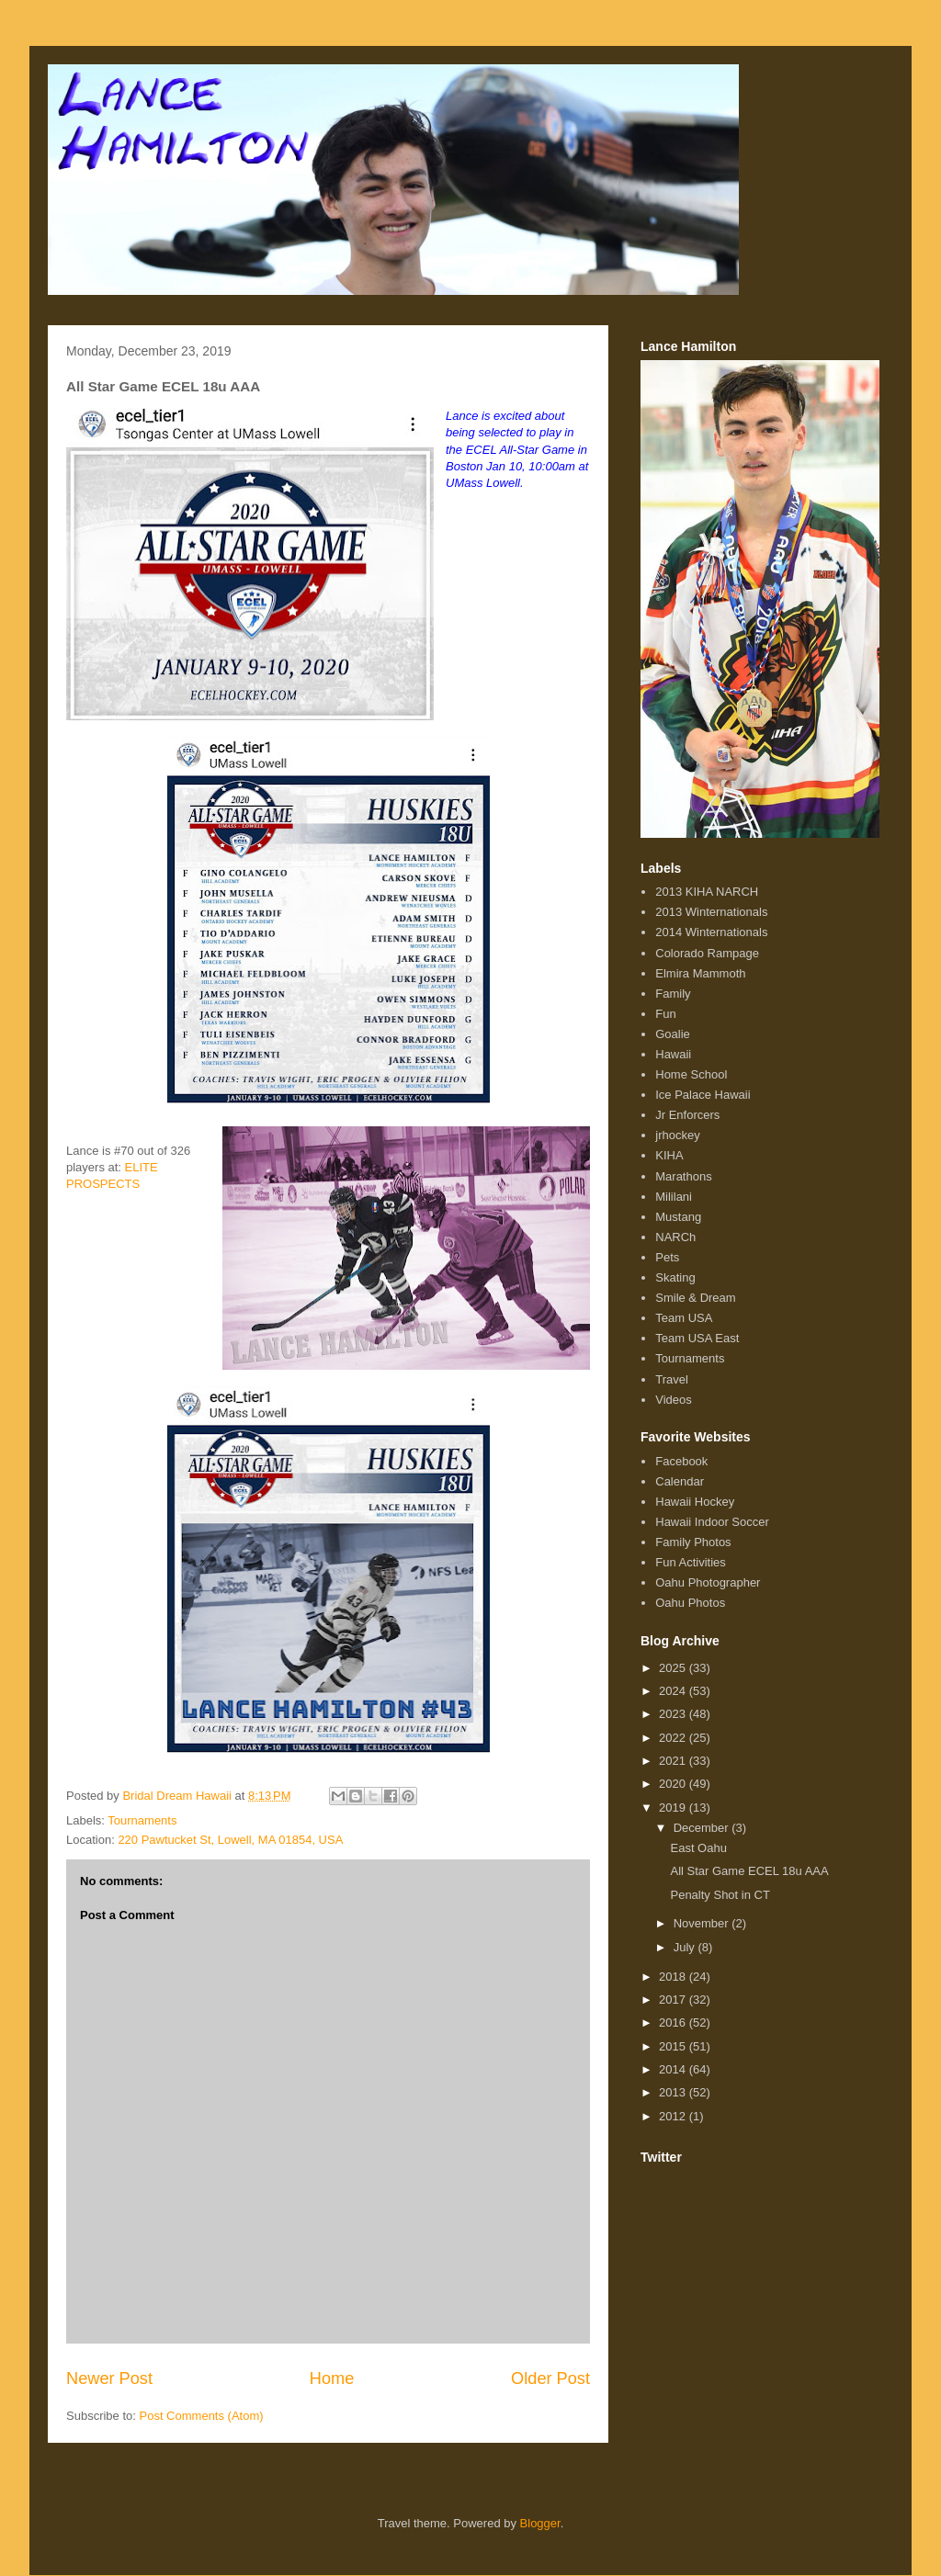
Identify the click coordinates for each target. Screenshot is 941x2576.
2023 (674, 1714)
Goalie (672, 1034)
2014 (674, 2069)
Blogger (540, 2523)
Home (332, 2378)
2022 (674, 1738)
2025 (674, 1668)
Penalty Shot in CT (719, 1895)
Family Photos (693, 1542)
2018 (674, 1976)
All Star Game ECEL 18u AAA (749, 1871)
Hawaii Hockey (694, 1501)
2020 (674, 1784)
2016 (674, 2022)
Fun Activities (690, 1562)
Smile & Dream (695, 1298)
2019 (674, 1807)
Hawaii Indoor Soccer (712, 1522)
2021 (674, 1761)
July (686, 1947)
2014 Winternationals (711, 932)
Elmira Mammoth (700, 973)
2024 (674, 1691)
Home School (691, 1074)
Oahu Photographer (707, 1582)
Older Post (550, 2378)
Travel (671, 1379)
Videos (673, 1400)
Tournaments (142, 1820)
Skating (675, 1277)
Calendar (679, 1481)
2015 (674, 2046)
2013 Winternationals (711, 912)
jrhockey (677, 1135)
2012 (674, 2116)
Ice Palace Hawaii (702, 1095)
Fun (665, 1014)
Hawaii (673, 1054)
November (703, 1923)
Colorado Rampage (707, 953)
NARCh (675, 1237)
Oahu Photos (690, 1603)
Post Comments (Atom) (202, 2416)
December (703, 1828)
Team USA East (697, 1338)
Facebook (681, 1461)
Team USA (683, 1318)
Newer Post (109, 2378)
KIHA (669, 1155)
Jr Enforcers (687, 1115)
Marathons (683, 1176)
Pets (667, 1257)
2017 (674, 1999)
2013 (674, 2092)
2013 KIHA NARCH (706, 891)
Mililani (673, 1196)
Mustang (678, 1217)
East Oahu (698, 1848)
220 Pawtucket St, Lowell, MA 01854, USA (230, 1840)
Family (672, 993)
